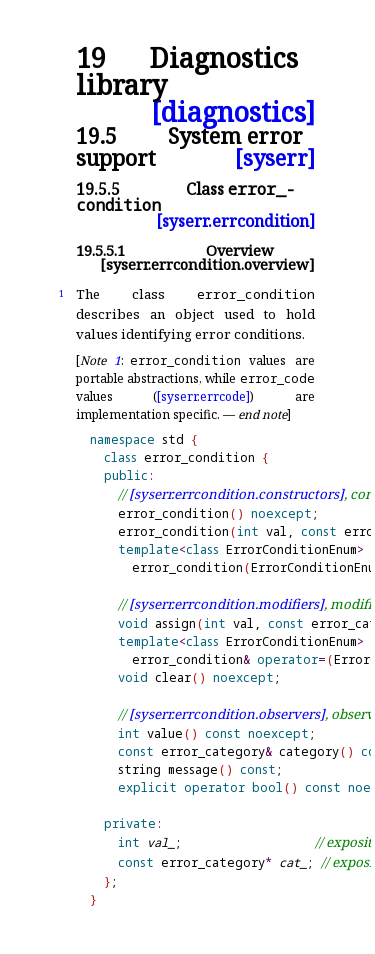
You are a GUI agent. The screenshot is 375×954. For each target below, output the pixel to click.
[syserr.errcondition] (235, 221)
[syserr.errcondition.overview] (207, 264)
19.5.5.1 (100, 250)
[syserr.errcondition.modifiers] (226, 604)
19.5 (96, 135)
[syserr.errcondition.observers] (227, 714)
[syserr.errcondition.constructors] (236, 494)
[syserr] (275, 157)
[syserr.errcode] (203, 396)
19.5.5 (98, 189)
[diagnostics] (233, 112)
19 (91, 58)
